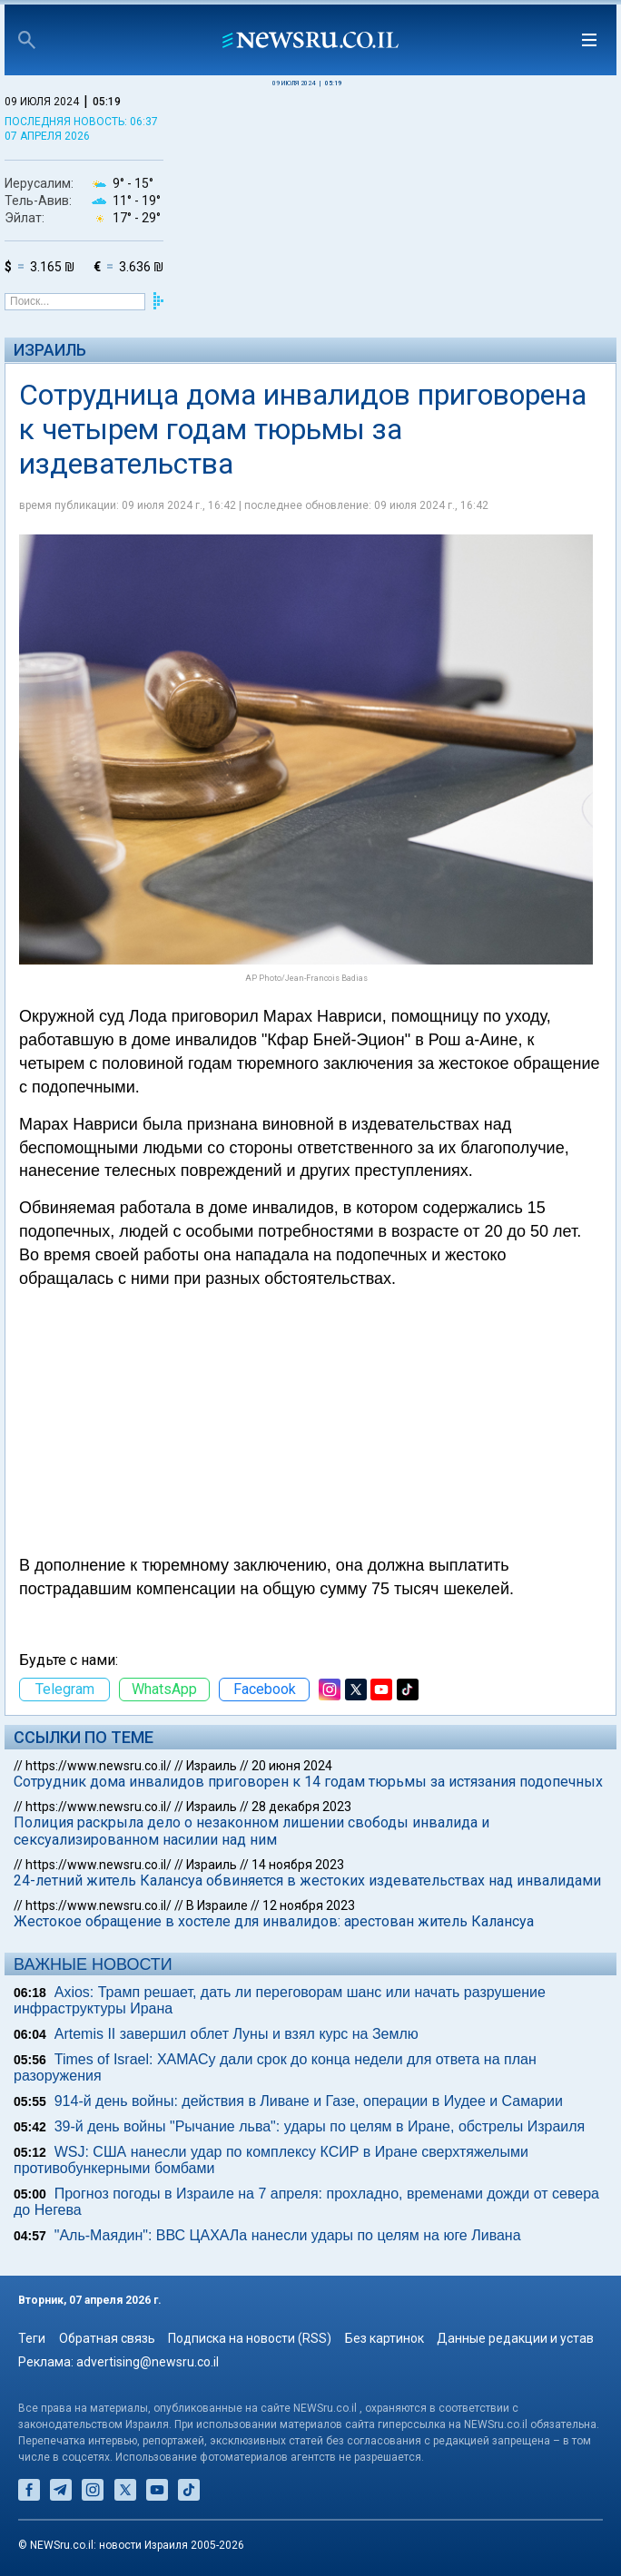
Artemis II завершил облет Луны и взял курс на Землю (236, 2034)
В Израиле (217, 1905)
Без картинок (384, 2338)
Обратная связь (107, 2338)
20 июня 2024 (291, 1765)
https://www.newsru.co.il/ (98, 1765)
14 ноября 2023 (297, 1864)
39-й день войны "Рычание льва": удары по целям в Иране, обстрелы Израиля (320, 2126)
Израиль (50, 349)
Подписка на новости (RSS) (249, 2338)
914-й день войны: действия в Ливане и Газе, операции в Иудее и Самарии (308, 2101)
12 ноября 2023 (308, 1905)
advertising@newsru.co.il (147, 2362)
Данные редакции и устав (515, 2338)
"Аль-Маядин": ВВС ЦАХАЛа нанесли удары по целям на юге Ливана (287, 2235)
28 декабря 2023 (301, 1806)
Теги (31, 2338)
